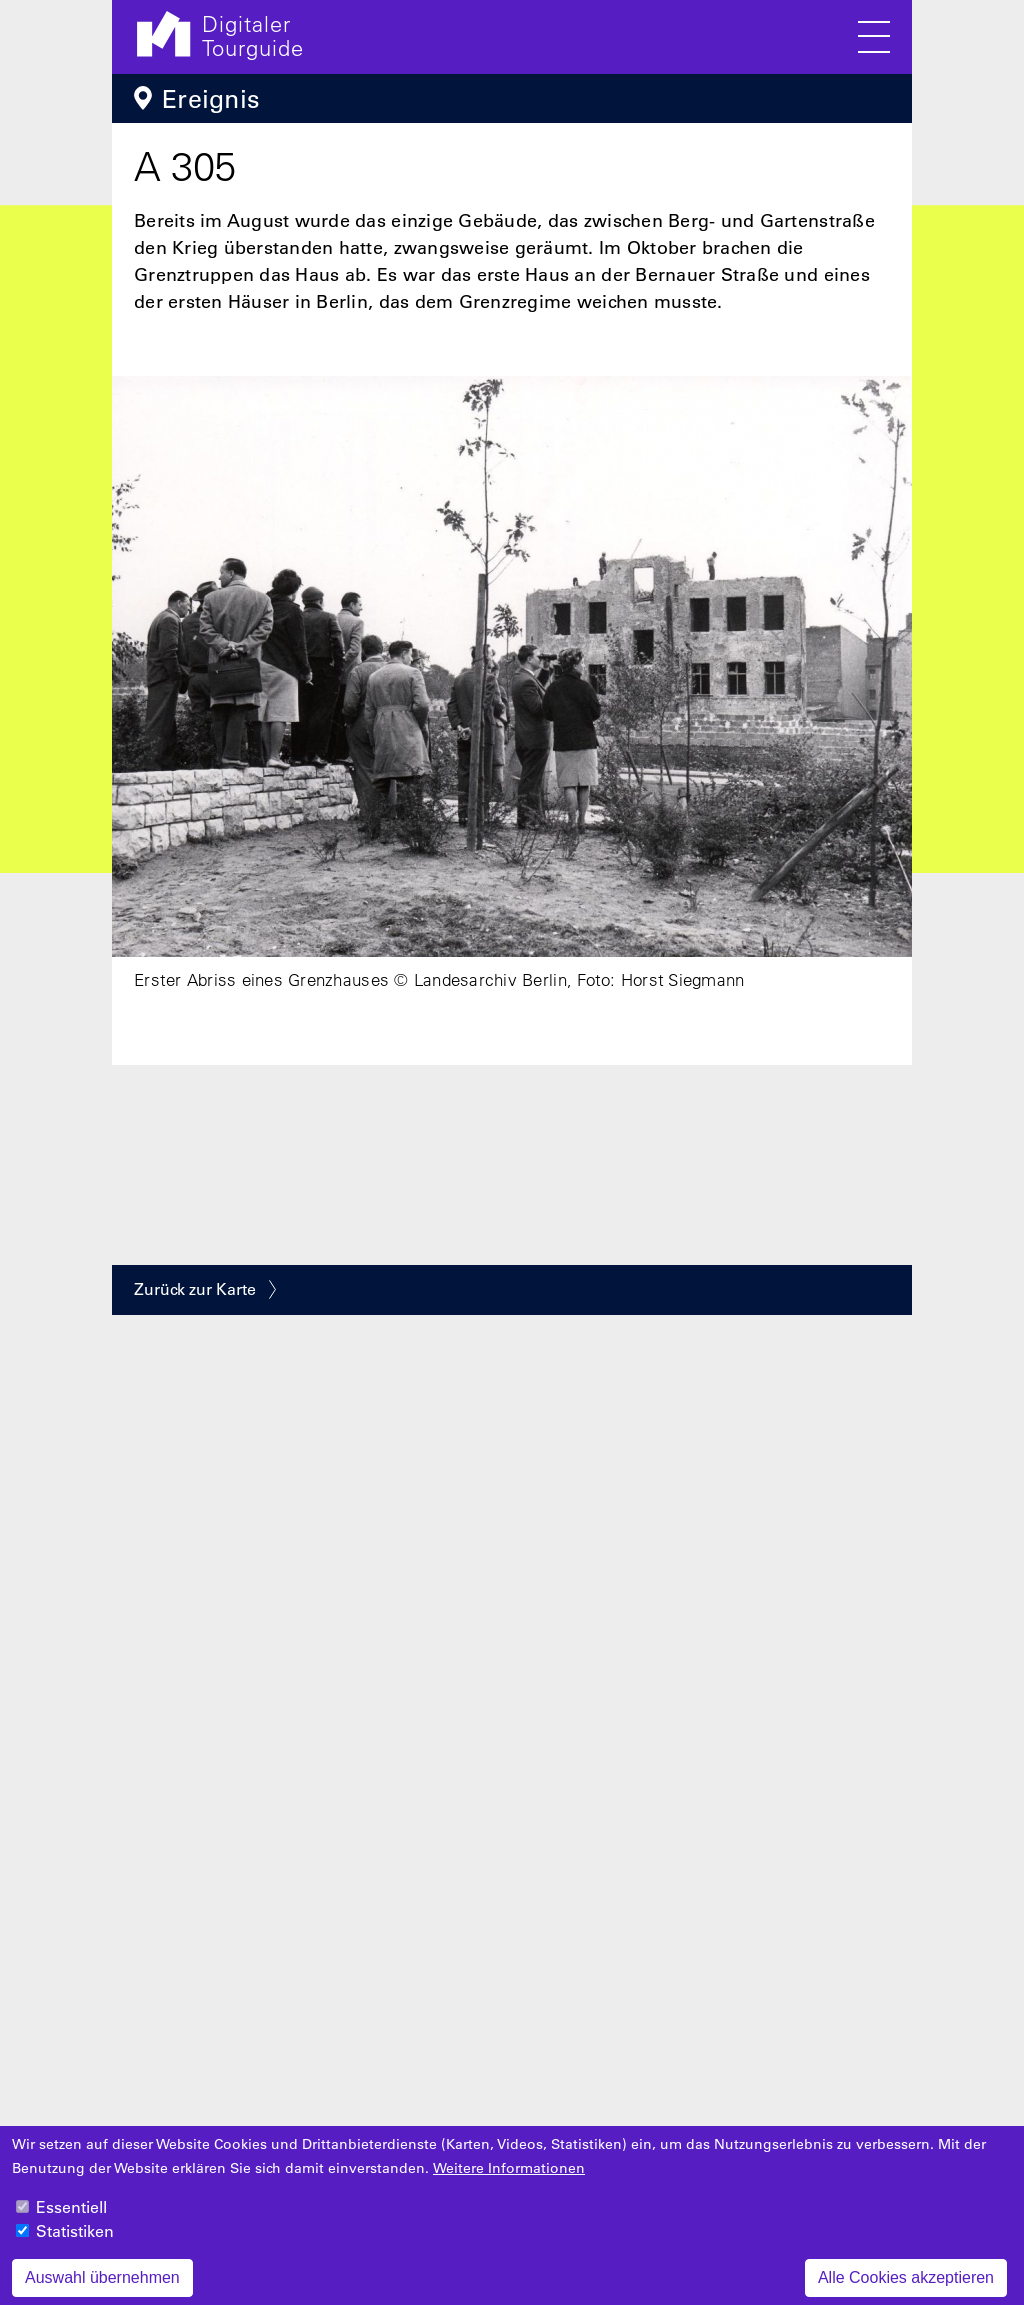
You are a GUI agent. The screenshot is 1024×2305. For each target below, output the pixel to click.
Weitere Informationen (509, 2181)
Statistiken (75, 2244)
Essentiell (71, 2220)
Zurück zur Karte (195, 1289)
